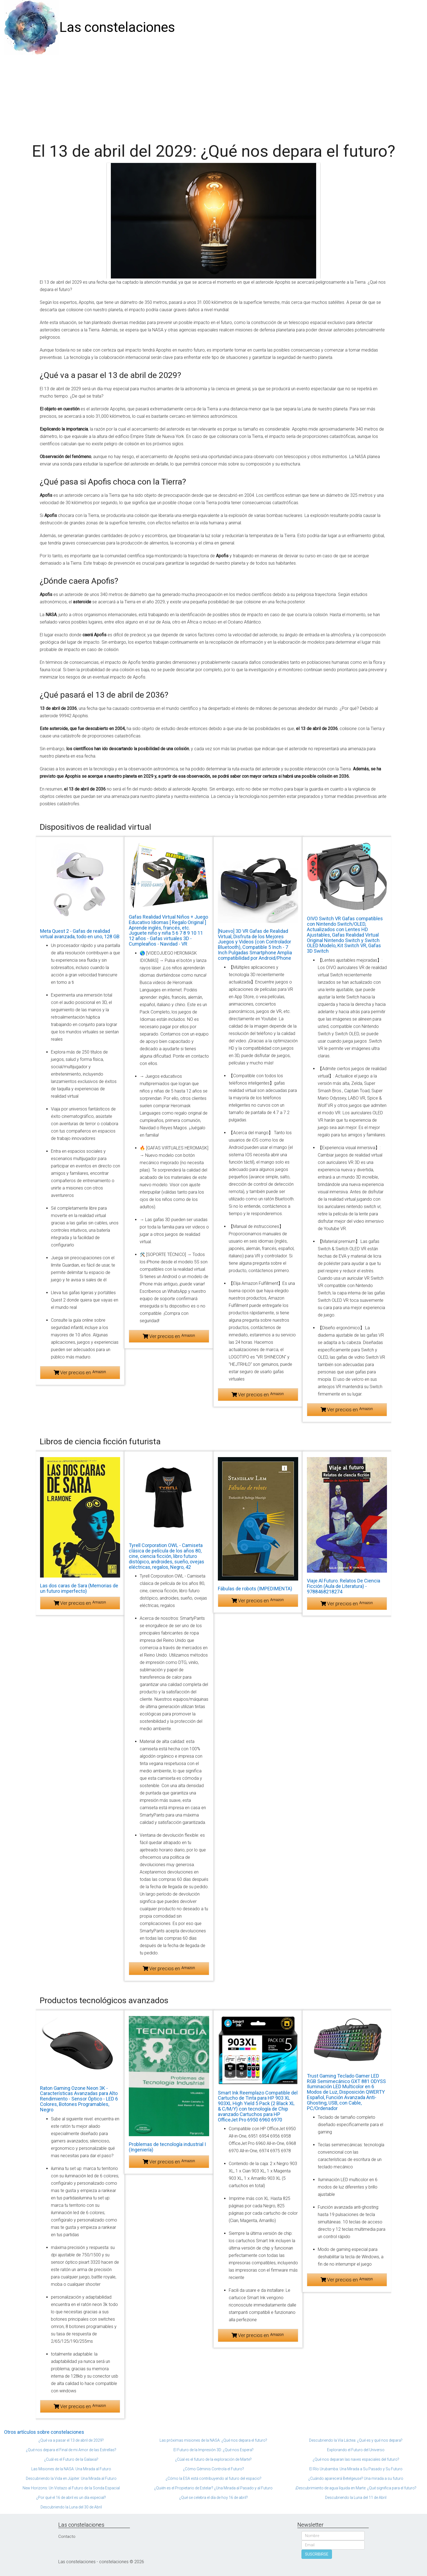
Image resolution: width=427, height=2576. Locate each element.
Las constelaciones (117, 27)
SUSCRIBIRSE (316, 2554)
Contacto (66, 2536)
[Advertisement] (213, 96)
